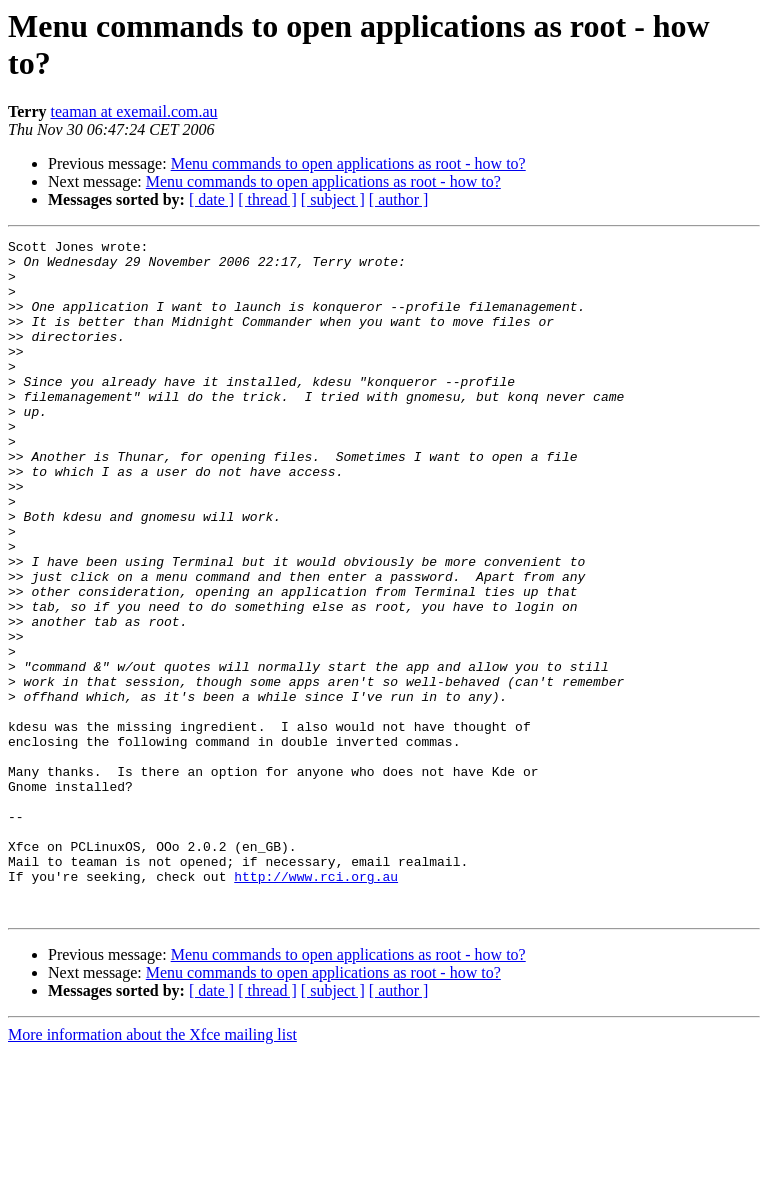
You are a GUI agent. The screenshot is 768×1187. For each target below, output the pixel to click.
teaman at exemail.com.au (134, 111)
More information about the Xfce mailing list (152, 1169)
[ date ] (211, 199)
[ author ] (399, 199)
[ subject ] (333, 199)
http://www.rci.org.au (316, 1005)
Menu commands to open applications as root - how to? (348, 163)
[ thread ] (267, 199)
